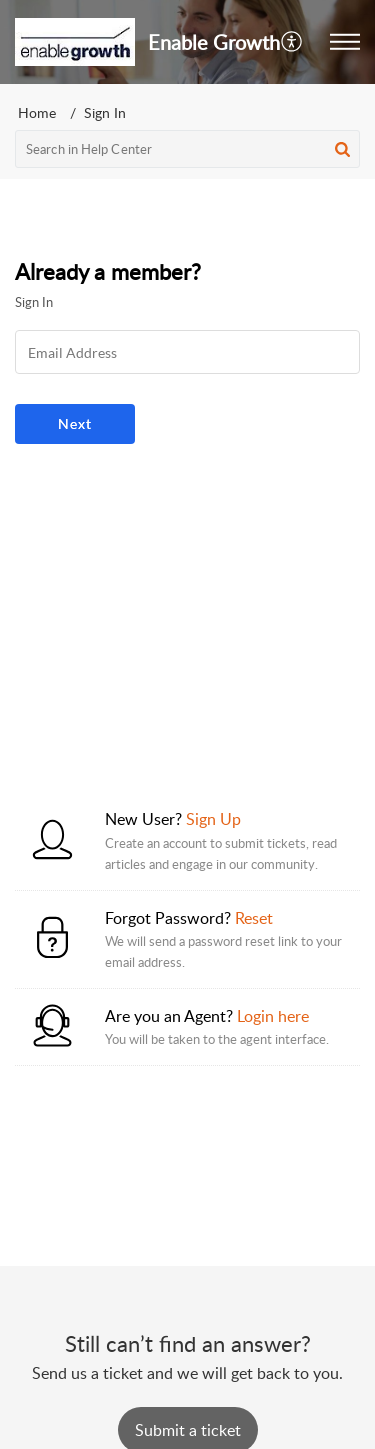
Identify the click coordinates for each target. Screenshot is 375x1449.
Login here (273, 1016)
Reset (254, 918)
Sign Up (213, 819)
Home (37, 112)
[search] (187, 149)
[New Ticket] (188, 1430)
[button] (345, 42)
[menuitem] (292, 42)
